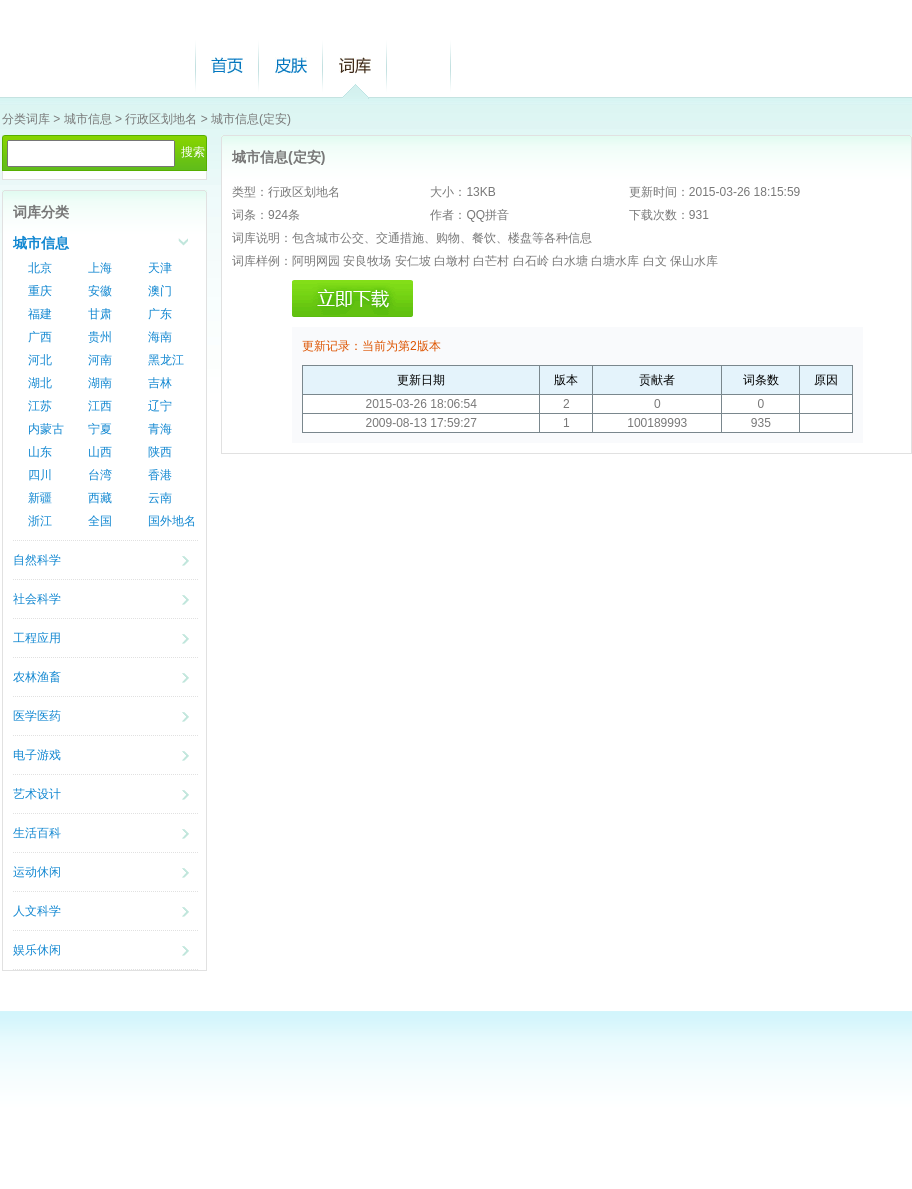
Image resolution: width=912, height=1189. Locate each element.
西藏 (100, 498)
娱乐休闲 (37, 950)
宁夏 (100, 429)
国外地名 (172, 521)
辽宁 (160, 406)
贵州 (100, 337)
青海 (160, 429)
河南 (100, 360)
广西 (40, 337)
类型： (250, 192)
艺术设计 (37, 794)
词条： (250, 215)
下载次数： (659, 215)
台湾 (100, 475)
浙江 (40, 521)
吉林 (160, 383)
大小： (448, 192)
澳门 (160, 291)
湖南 (100, 383)
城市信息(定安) (251, 119)
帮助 (419, 65)
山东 (40, 452)
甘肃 (100, 314)
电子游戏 (37, 755)
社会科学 (37, 599)
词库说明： (262, 238)
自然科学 (37, 560)
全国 (100, 521)
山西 (100, 452)
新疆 (40, 498)
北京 (40, 268)
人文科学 (37, 911)
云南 (160, 498)
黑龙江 (166, 360)
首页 (227, 65)
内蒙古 (46, 429)
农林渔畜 (37, 677)
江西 (100, 406)
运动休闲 (37, 872)
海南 (160, 337)
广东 (160, 314)
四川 (40, 475)
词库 (355, 65)
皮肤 (291, 65)
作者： (448, 215)
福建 (40, 314)
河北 (40, 360)
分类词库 (26, 119)
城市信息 (88, 119)
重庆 (40, 291)
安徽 (100, 291)
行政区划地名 (161, 119)
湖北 (40, 383)
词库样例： (262, 261)
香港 (160, 475)
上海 (100, 268)
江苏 (40, 406)
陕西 (160, 452)
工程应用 (37, 638)
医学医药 (37, 716)
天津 (160, 268)
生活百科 (37, 833)
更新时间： (659, 192)
